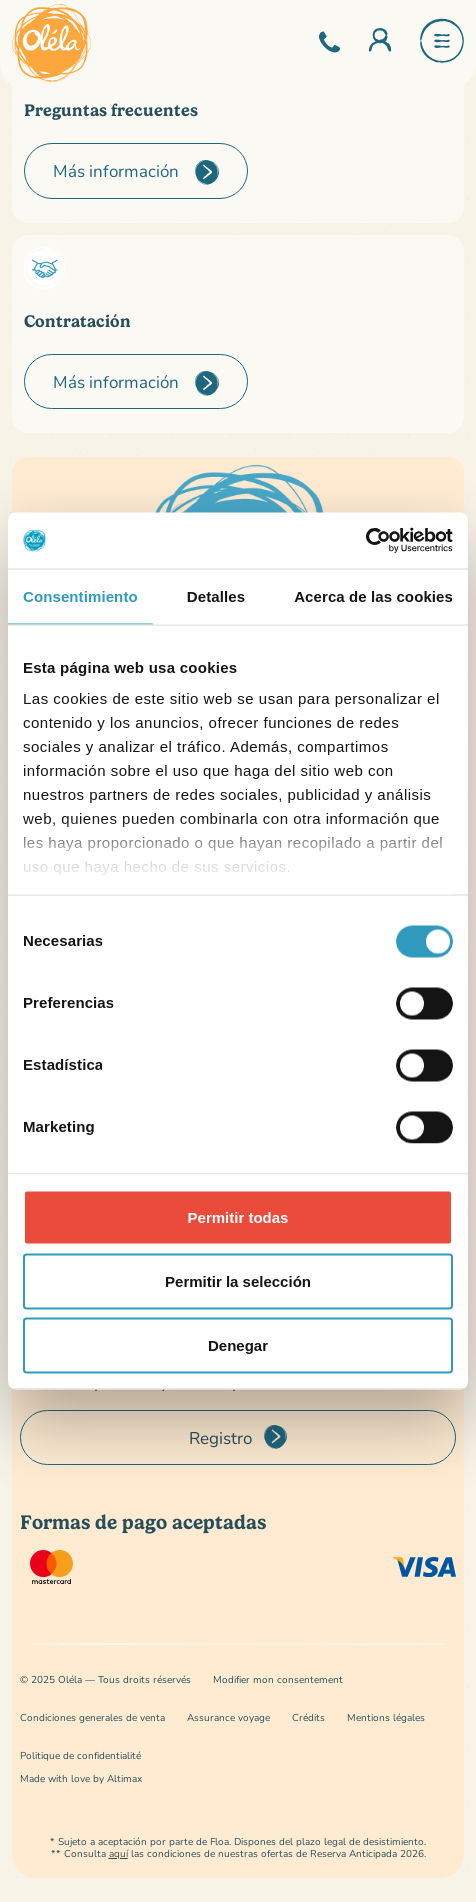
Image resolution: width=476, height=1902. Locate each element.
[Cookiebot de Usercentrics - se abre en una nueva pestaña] (365, 541)
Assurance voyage (228, 1717)
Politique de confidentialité (80, 1755)
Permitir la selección (238, 1280)
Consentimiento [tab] (80, 595)
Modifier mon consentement (278, 1679)
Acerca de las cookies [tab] (373, 595)
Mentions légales (386, 1717)
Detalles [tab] (216, 595)
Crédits (308, 1717)
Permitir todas (238, 1216)
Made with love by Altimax (81, 1778)
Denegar (238, 1344)
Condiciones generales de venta (92, 1717)
